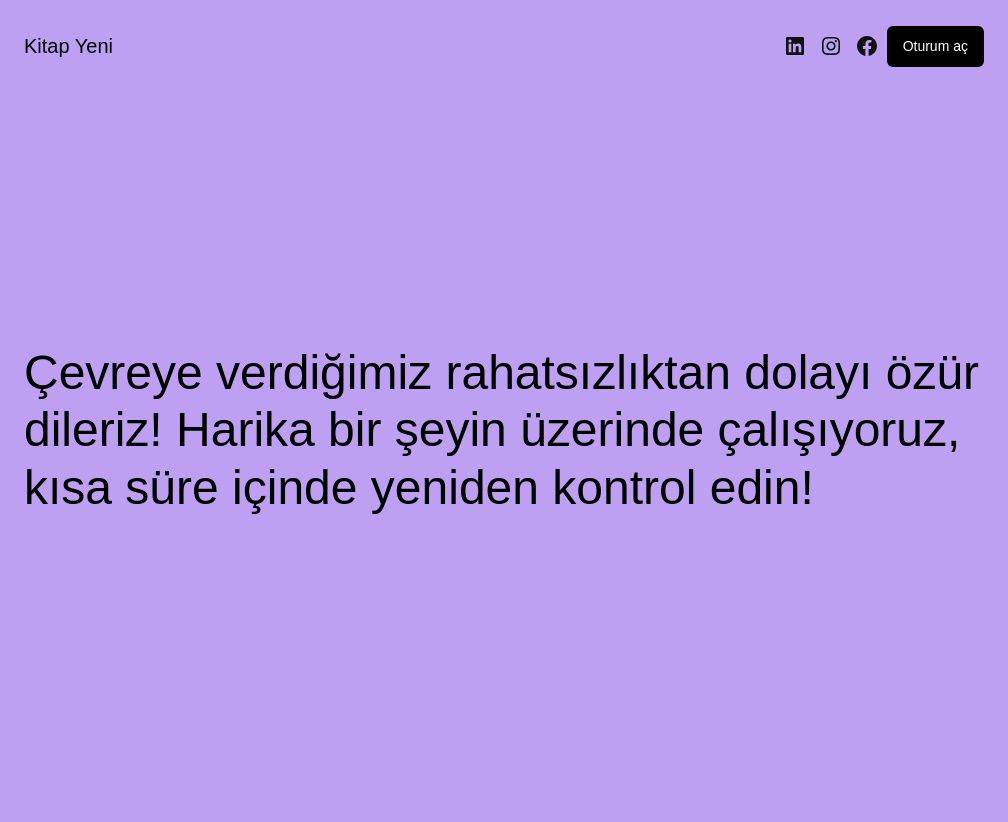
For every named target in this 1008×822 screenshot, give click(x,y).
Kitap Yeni (68, 46)
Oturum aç (935, 46)
